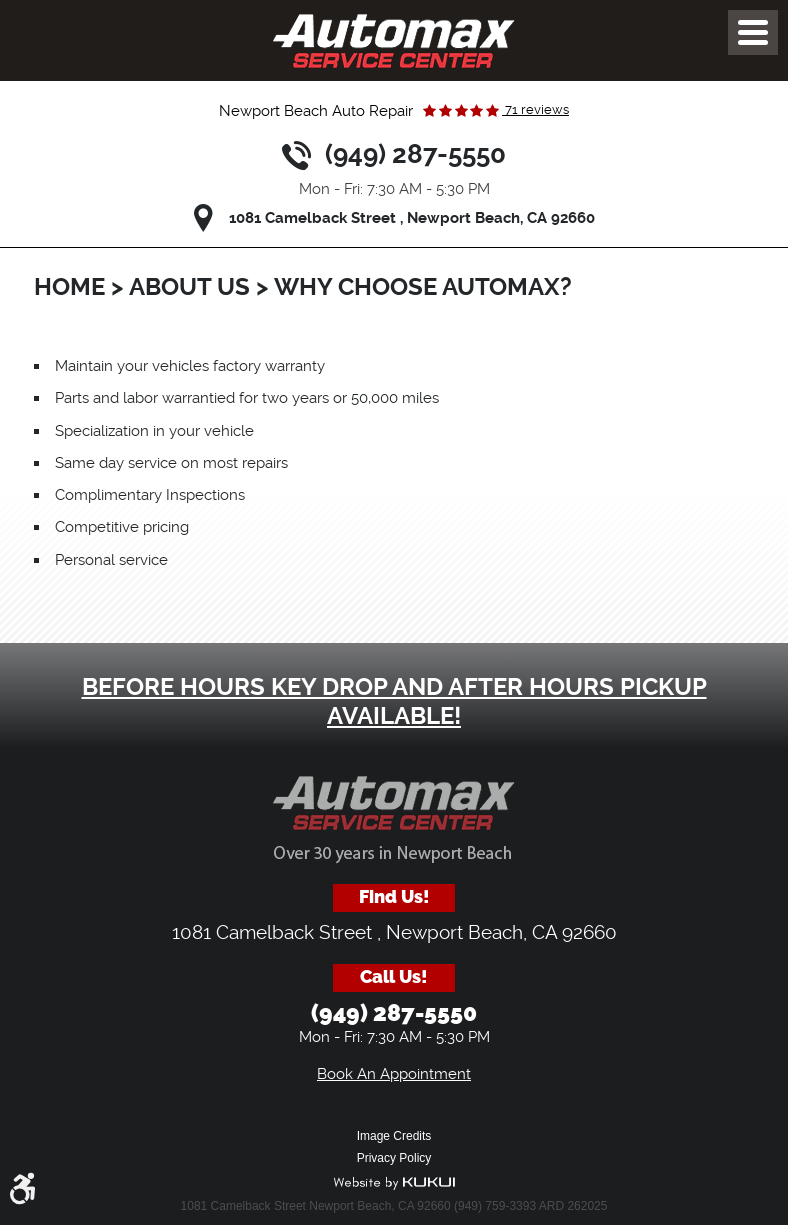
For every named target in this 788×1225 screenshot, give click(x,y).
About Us (189, 287)
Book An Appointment (394, 1074)
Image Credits (394, 1136)
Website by (394, 1183)
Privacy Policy (394, 1158)
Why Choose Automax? (423, 287)
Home (69, 287)
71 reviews (535, 109)
